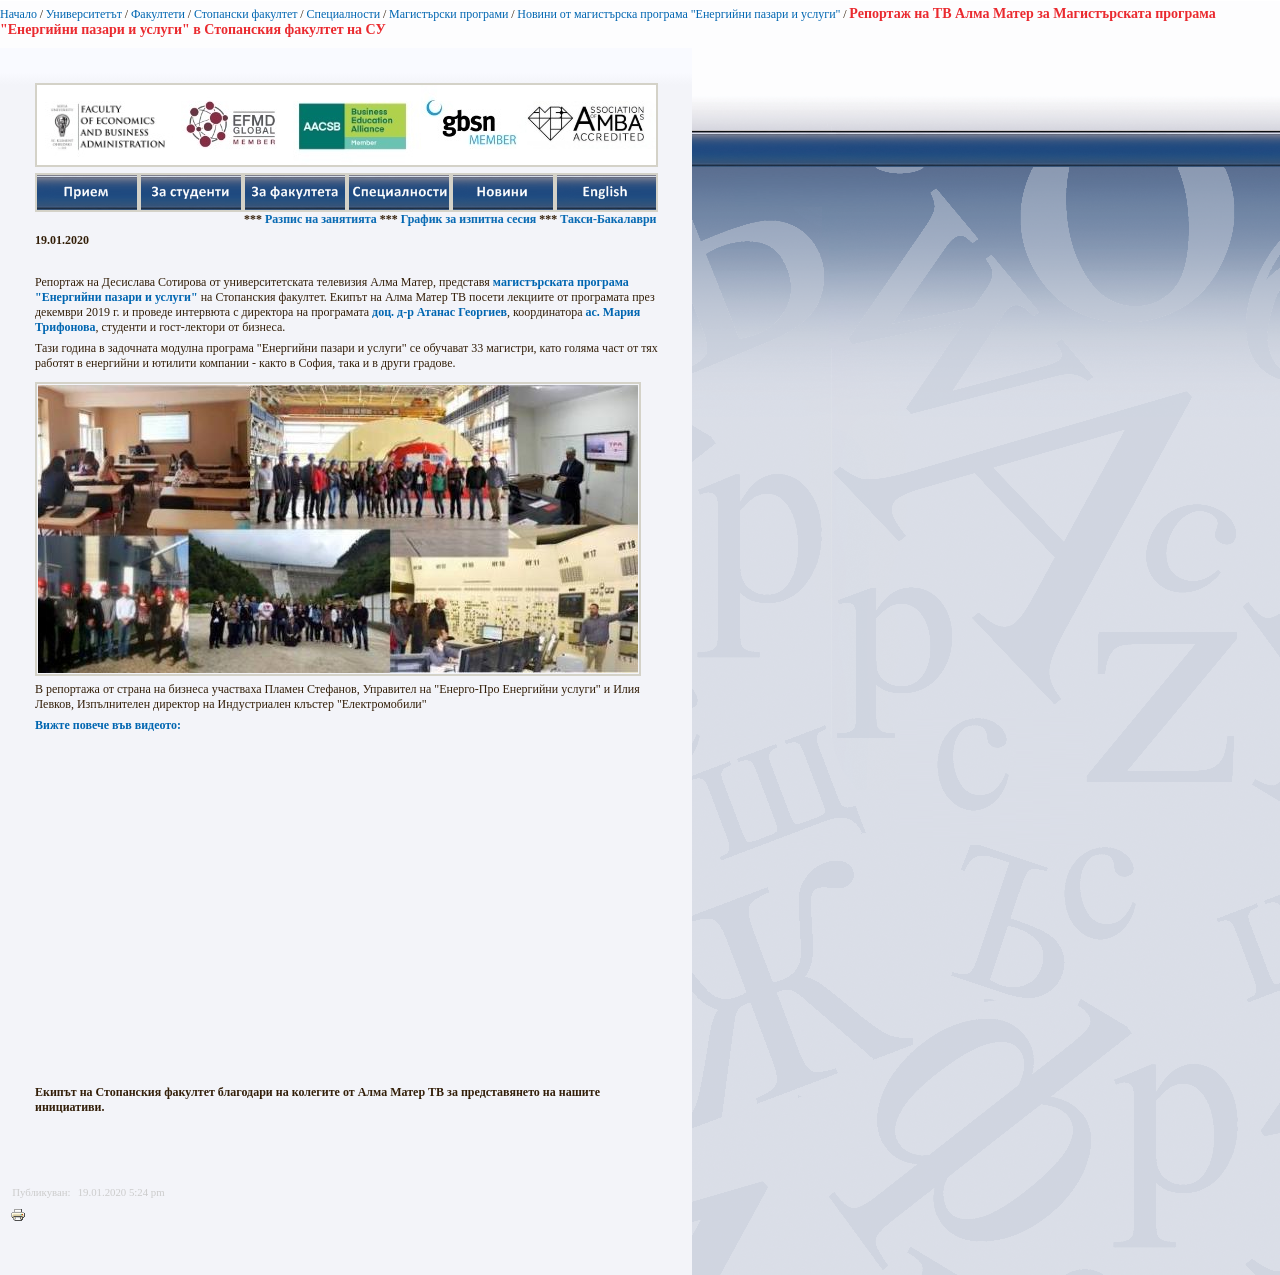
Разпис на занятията (328, 219)
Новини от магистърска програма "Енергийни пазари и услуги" (678, 14)
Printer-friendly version (23, 1216)
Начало (18, 14)
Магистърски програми (448, 14)
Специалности (343, 14)
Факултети (158, 14)
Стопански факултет (246, 14)
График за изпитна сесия (476, 219)
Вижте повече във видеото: (108, 725)
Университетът (84, 14)
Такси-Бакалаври (615, 219)
